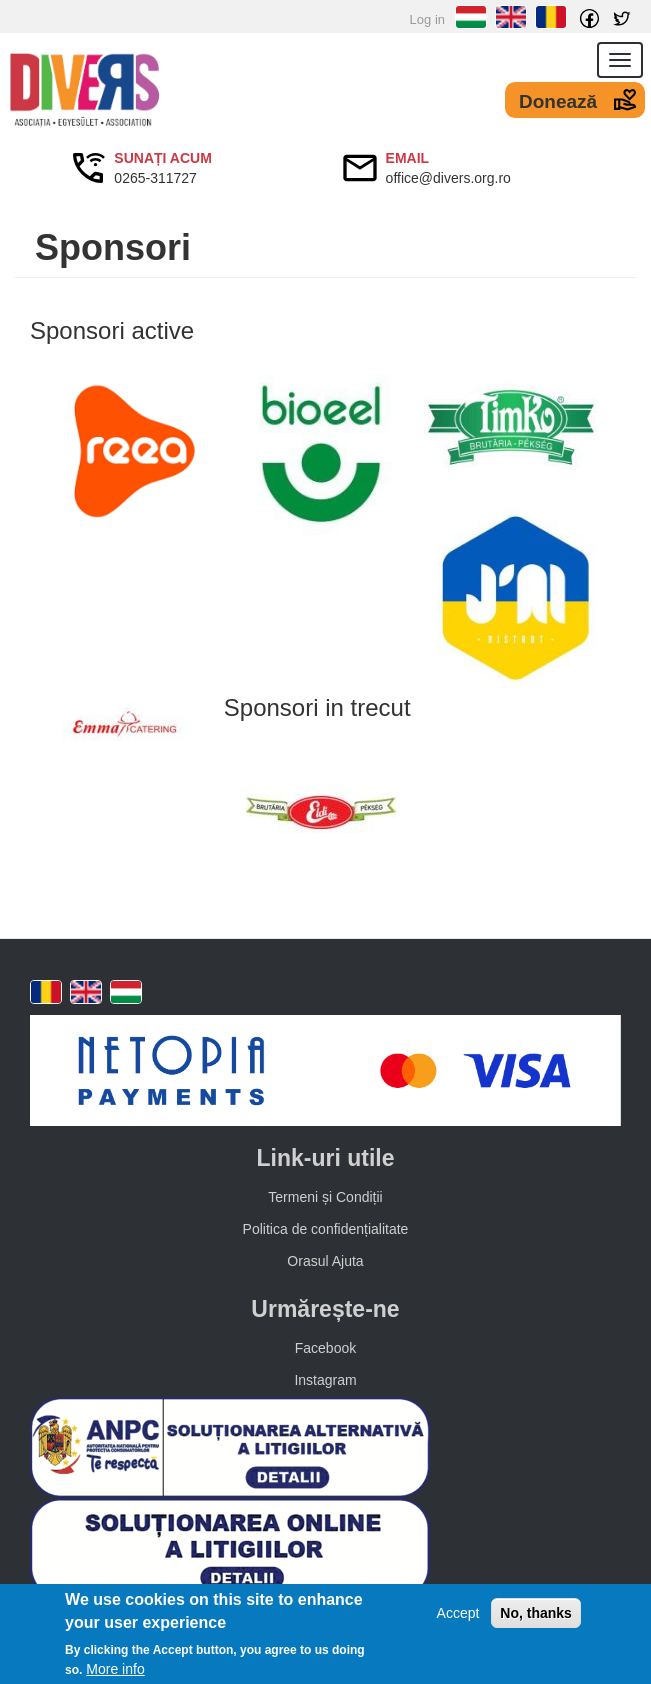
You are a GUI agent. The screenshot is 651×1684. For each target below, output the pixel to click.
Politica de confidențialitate (326, 1229)
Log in (427, 19)
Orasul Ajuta (325, 1261)
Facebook (325, 1348)
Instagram (325, 1380)
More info (115, 1669)
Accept (458, 1614)
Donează (558, 101)
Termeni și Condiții (325, 1197)
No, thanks (536, 1614)
